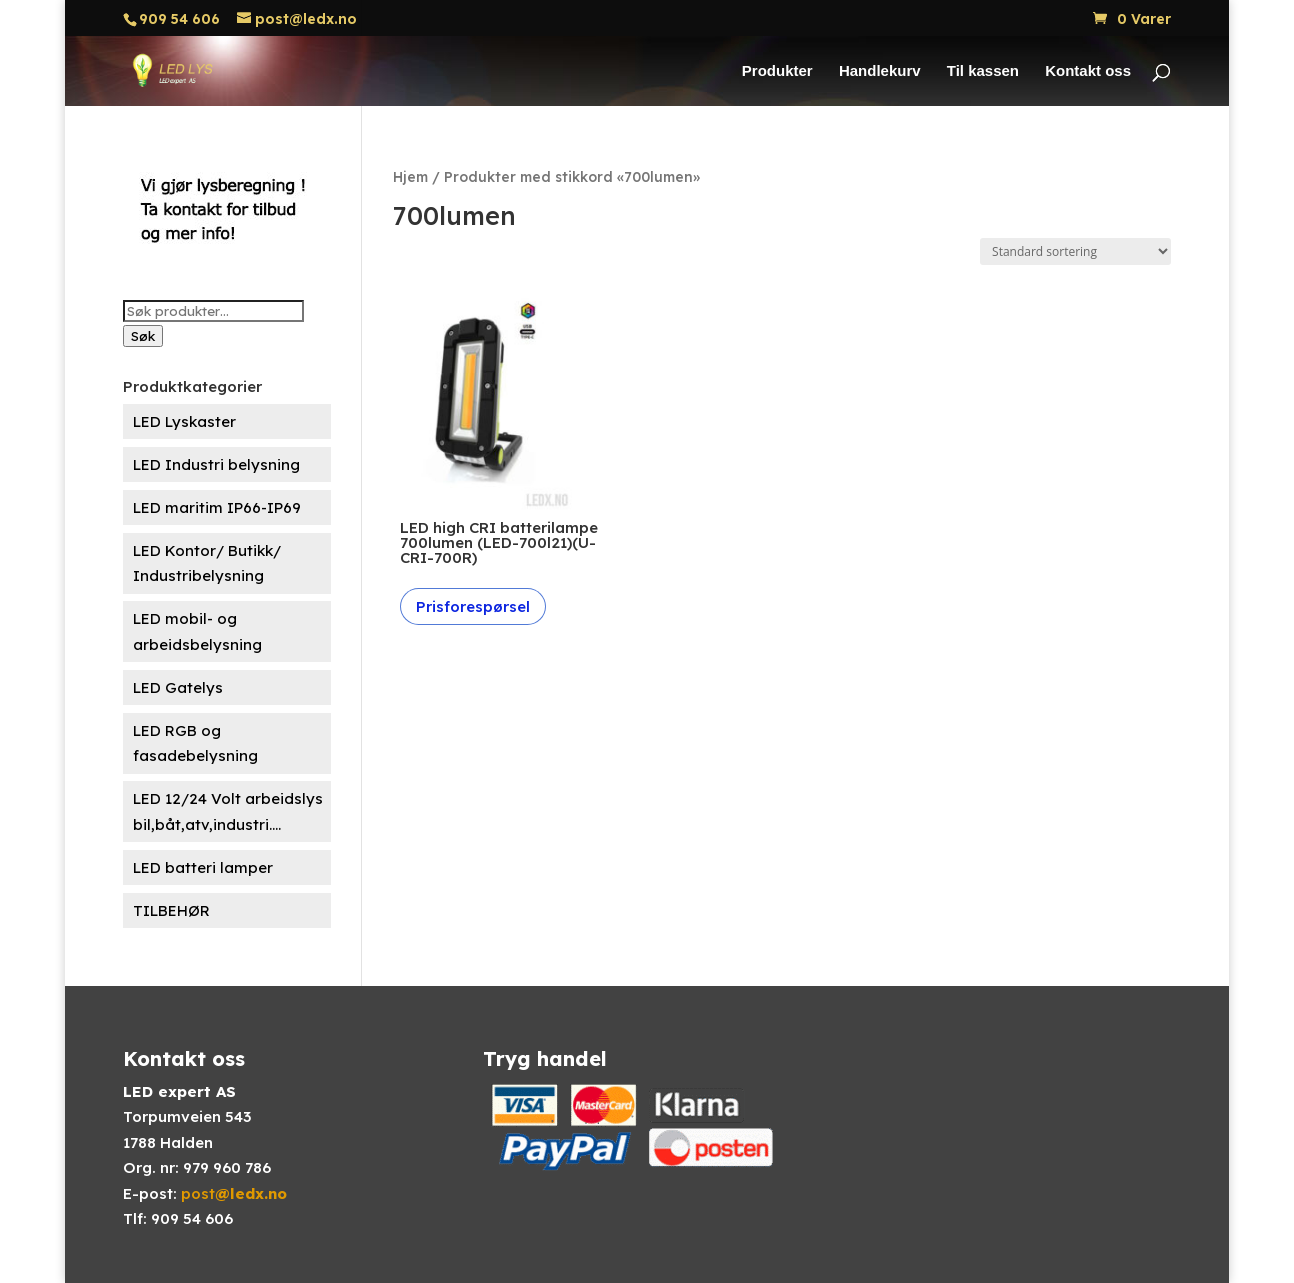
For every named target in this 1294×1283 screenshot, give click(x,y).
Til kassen (983, 71)
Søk (143, 336)
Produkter (777, 71)
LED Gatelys (178, 687)
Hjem (410, 176)
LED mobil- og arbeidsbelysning (197, 631)
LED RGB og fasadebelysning (195, 743)
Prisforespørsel (473, 606)
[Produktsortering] (1075, 251)
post (234, 1193)
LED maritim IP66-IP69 (217, 507)
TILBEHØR (171, 910)
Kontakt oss (1088, 71)
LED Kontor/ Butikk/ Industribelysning (207, 563)
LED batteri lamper (203, 867)
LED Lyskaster (184, 421)
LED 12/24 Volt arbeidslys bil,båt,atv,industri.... (228, 811)
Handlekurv (880, 71)
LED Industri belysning (216, 464)
